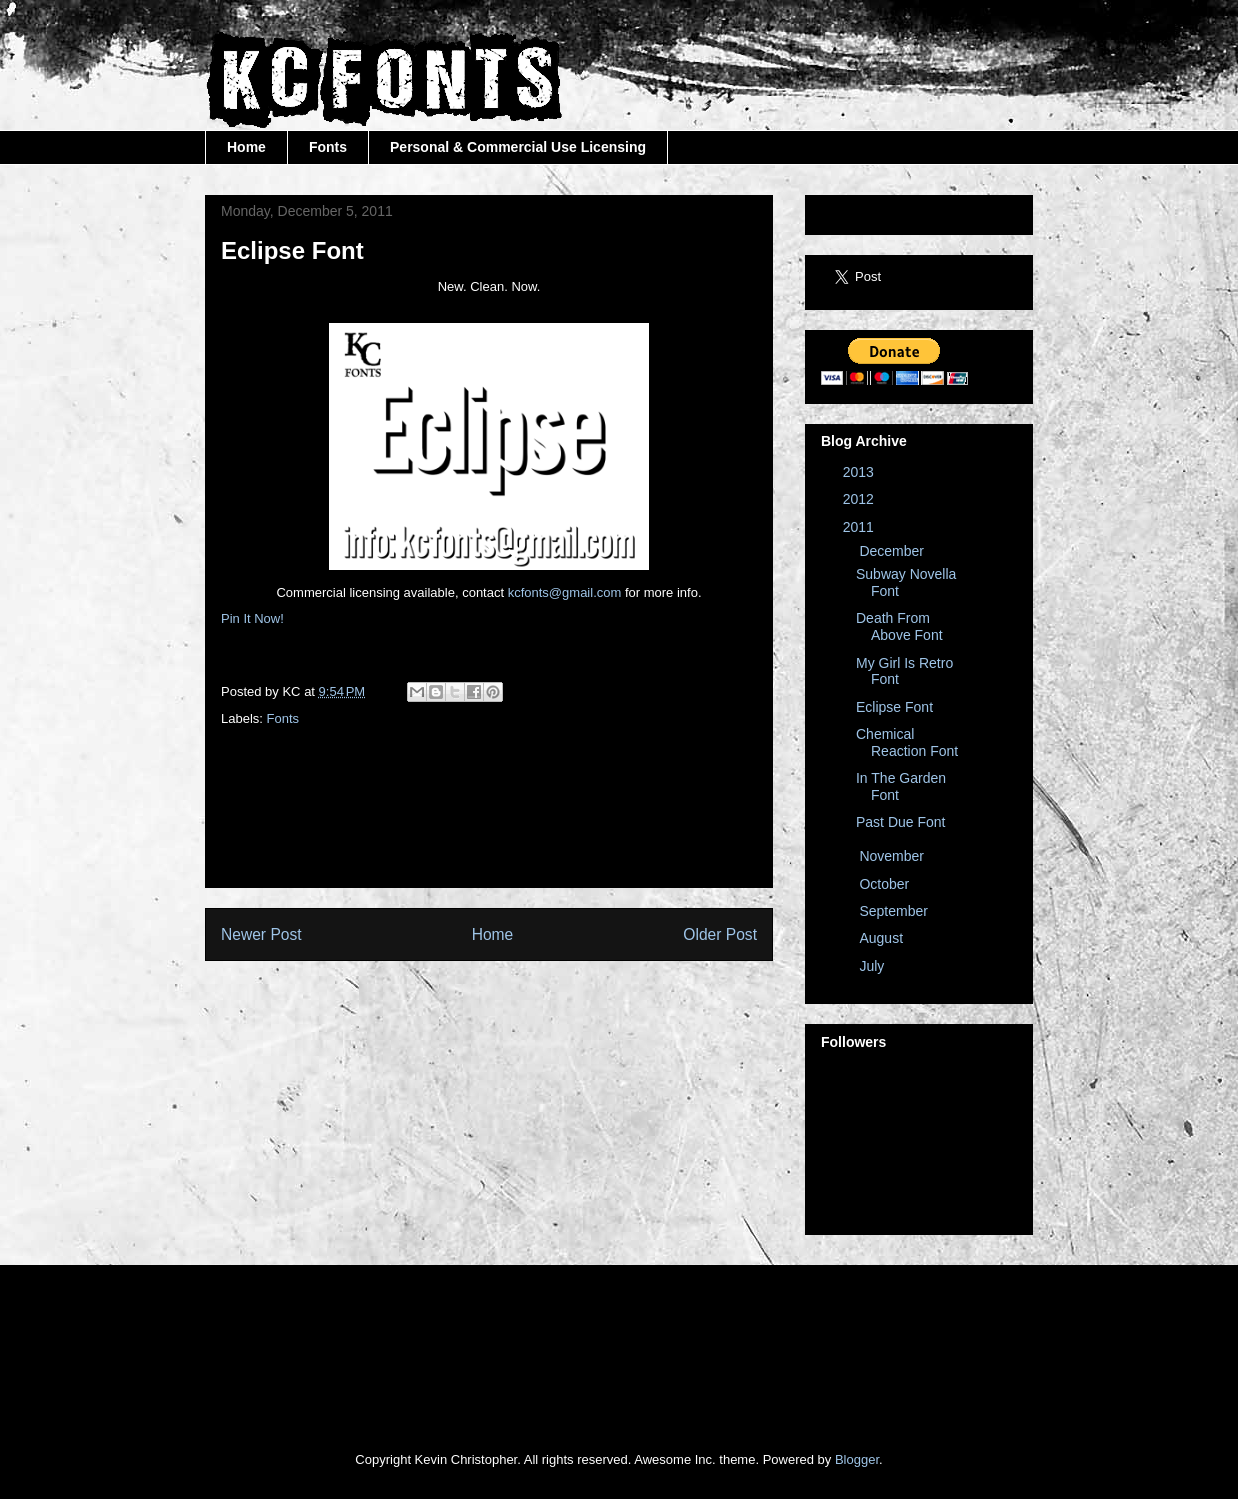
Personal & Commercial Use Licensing (518, 147)
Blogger (857, 1459)
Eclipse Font (894, 707)
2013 (860, 472)
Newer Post (261, 934)
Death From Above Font (899, 626)
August (882, 938)
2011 (860, 527)
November (893, 856)
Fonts (328, 147)
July (873, 966)
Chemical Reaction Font (907, 742)
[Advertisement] (706, 827)
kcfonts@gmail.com (565, 592)
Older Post (720, 934)
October (886, 884)
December (893, 551)
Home (246, 147)
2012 (860, 499)
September (895, 911)
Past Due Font (901, 822)
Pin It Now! (252, 618)
